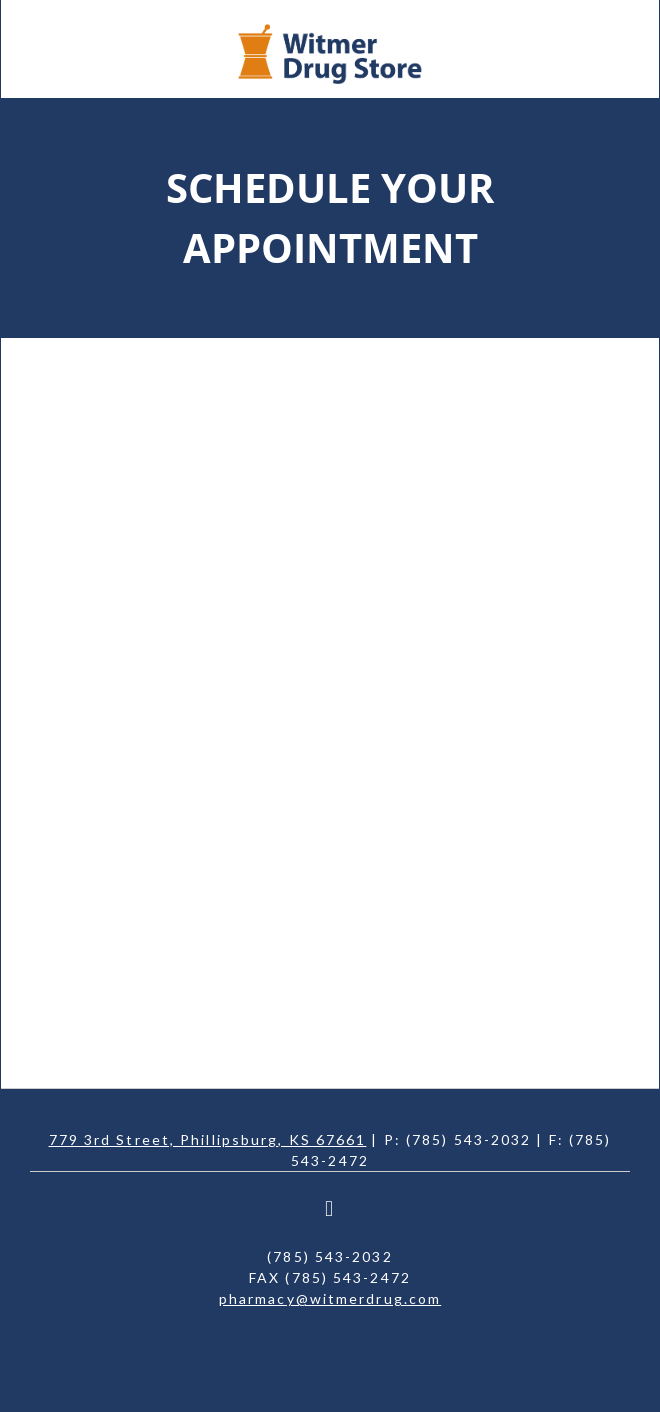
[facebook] (330, 1209)
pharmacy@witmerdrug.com (330, 1298)
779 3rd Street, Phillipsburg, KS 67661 (208, 1139)
